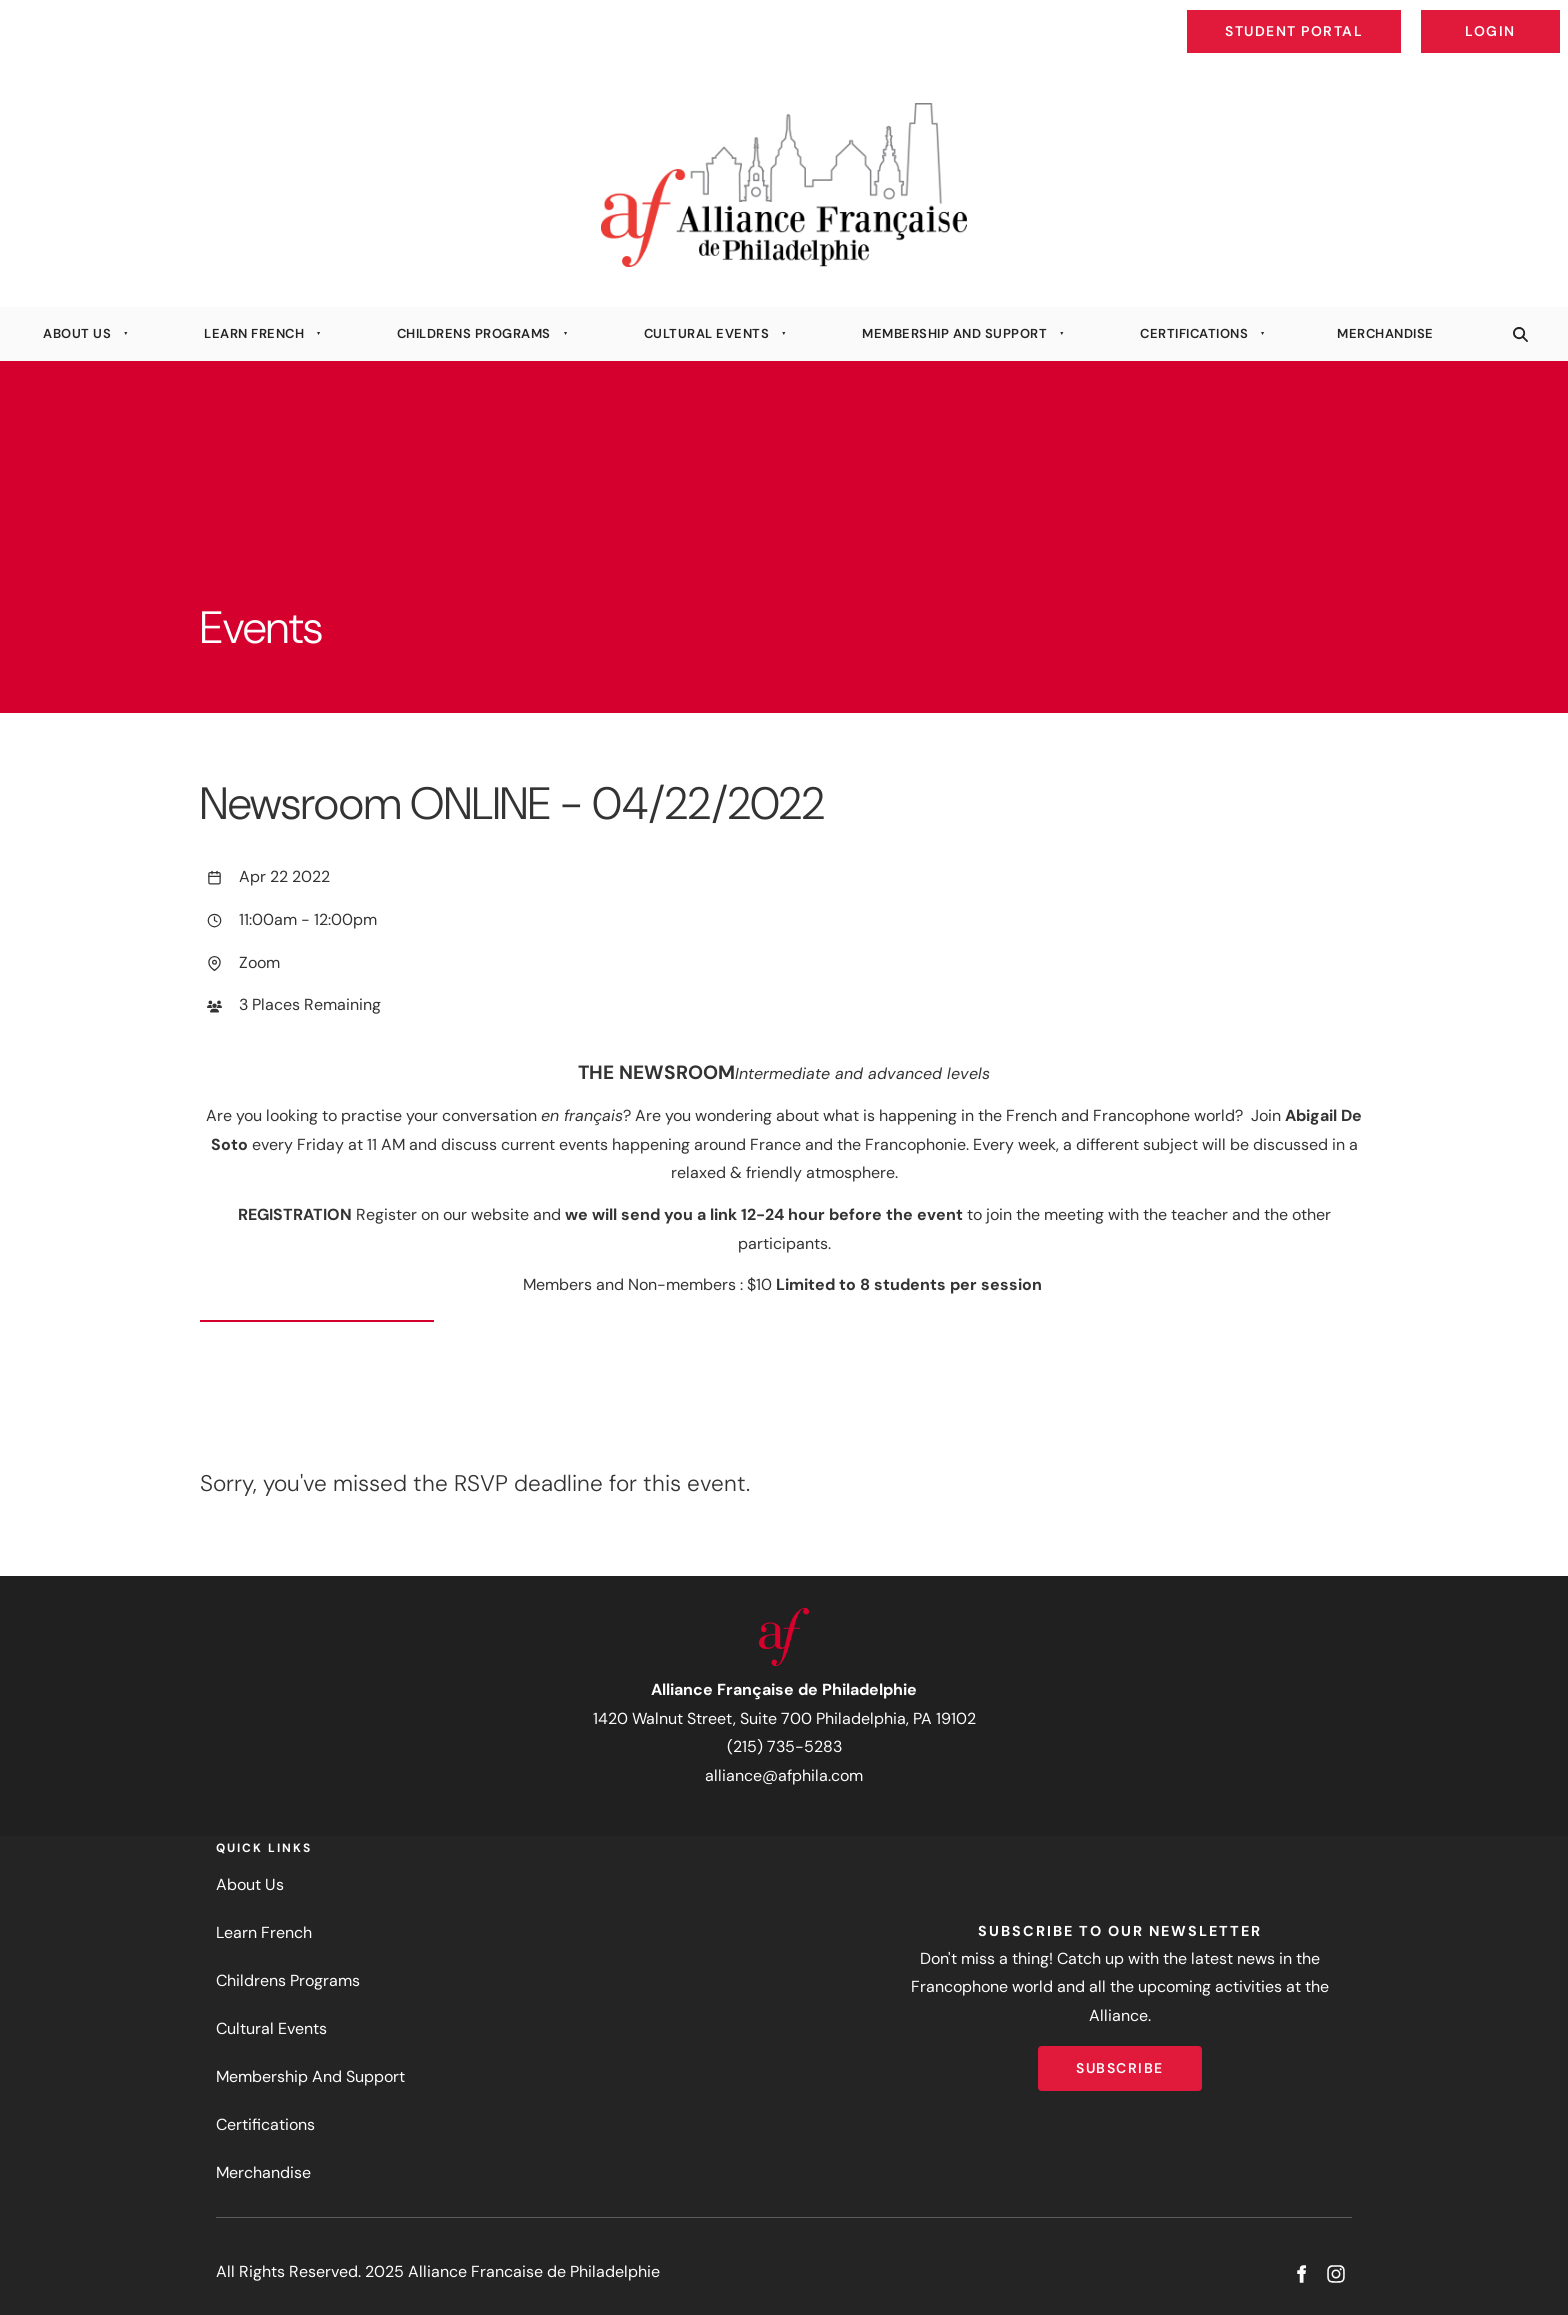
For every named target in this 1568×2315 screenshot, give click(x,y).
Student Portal (1340, 16)
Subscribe (1120, 2060)
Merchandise (1385, 333)
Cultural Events (707, 333)
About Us (77, 333)
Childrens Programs (474, 333)
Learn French (254, 333)
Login (1543, 16)
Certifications (1194, 333)
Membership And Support (954, 333)
